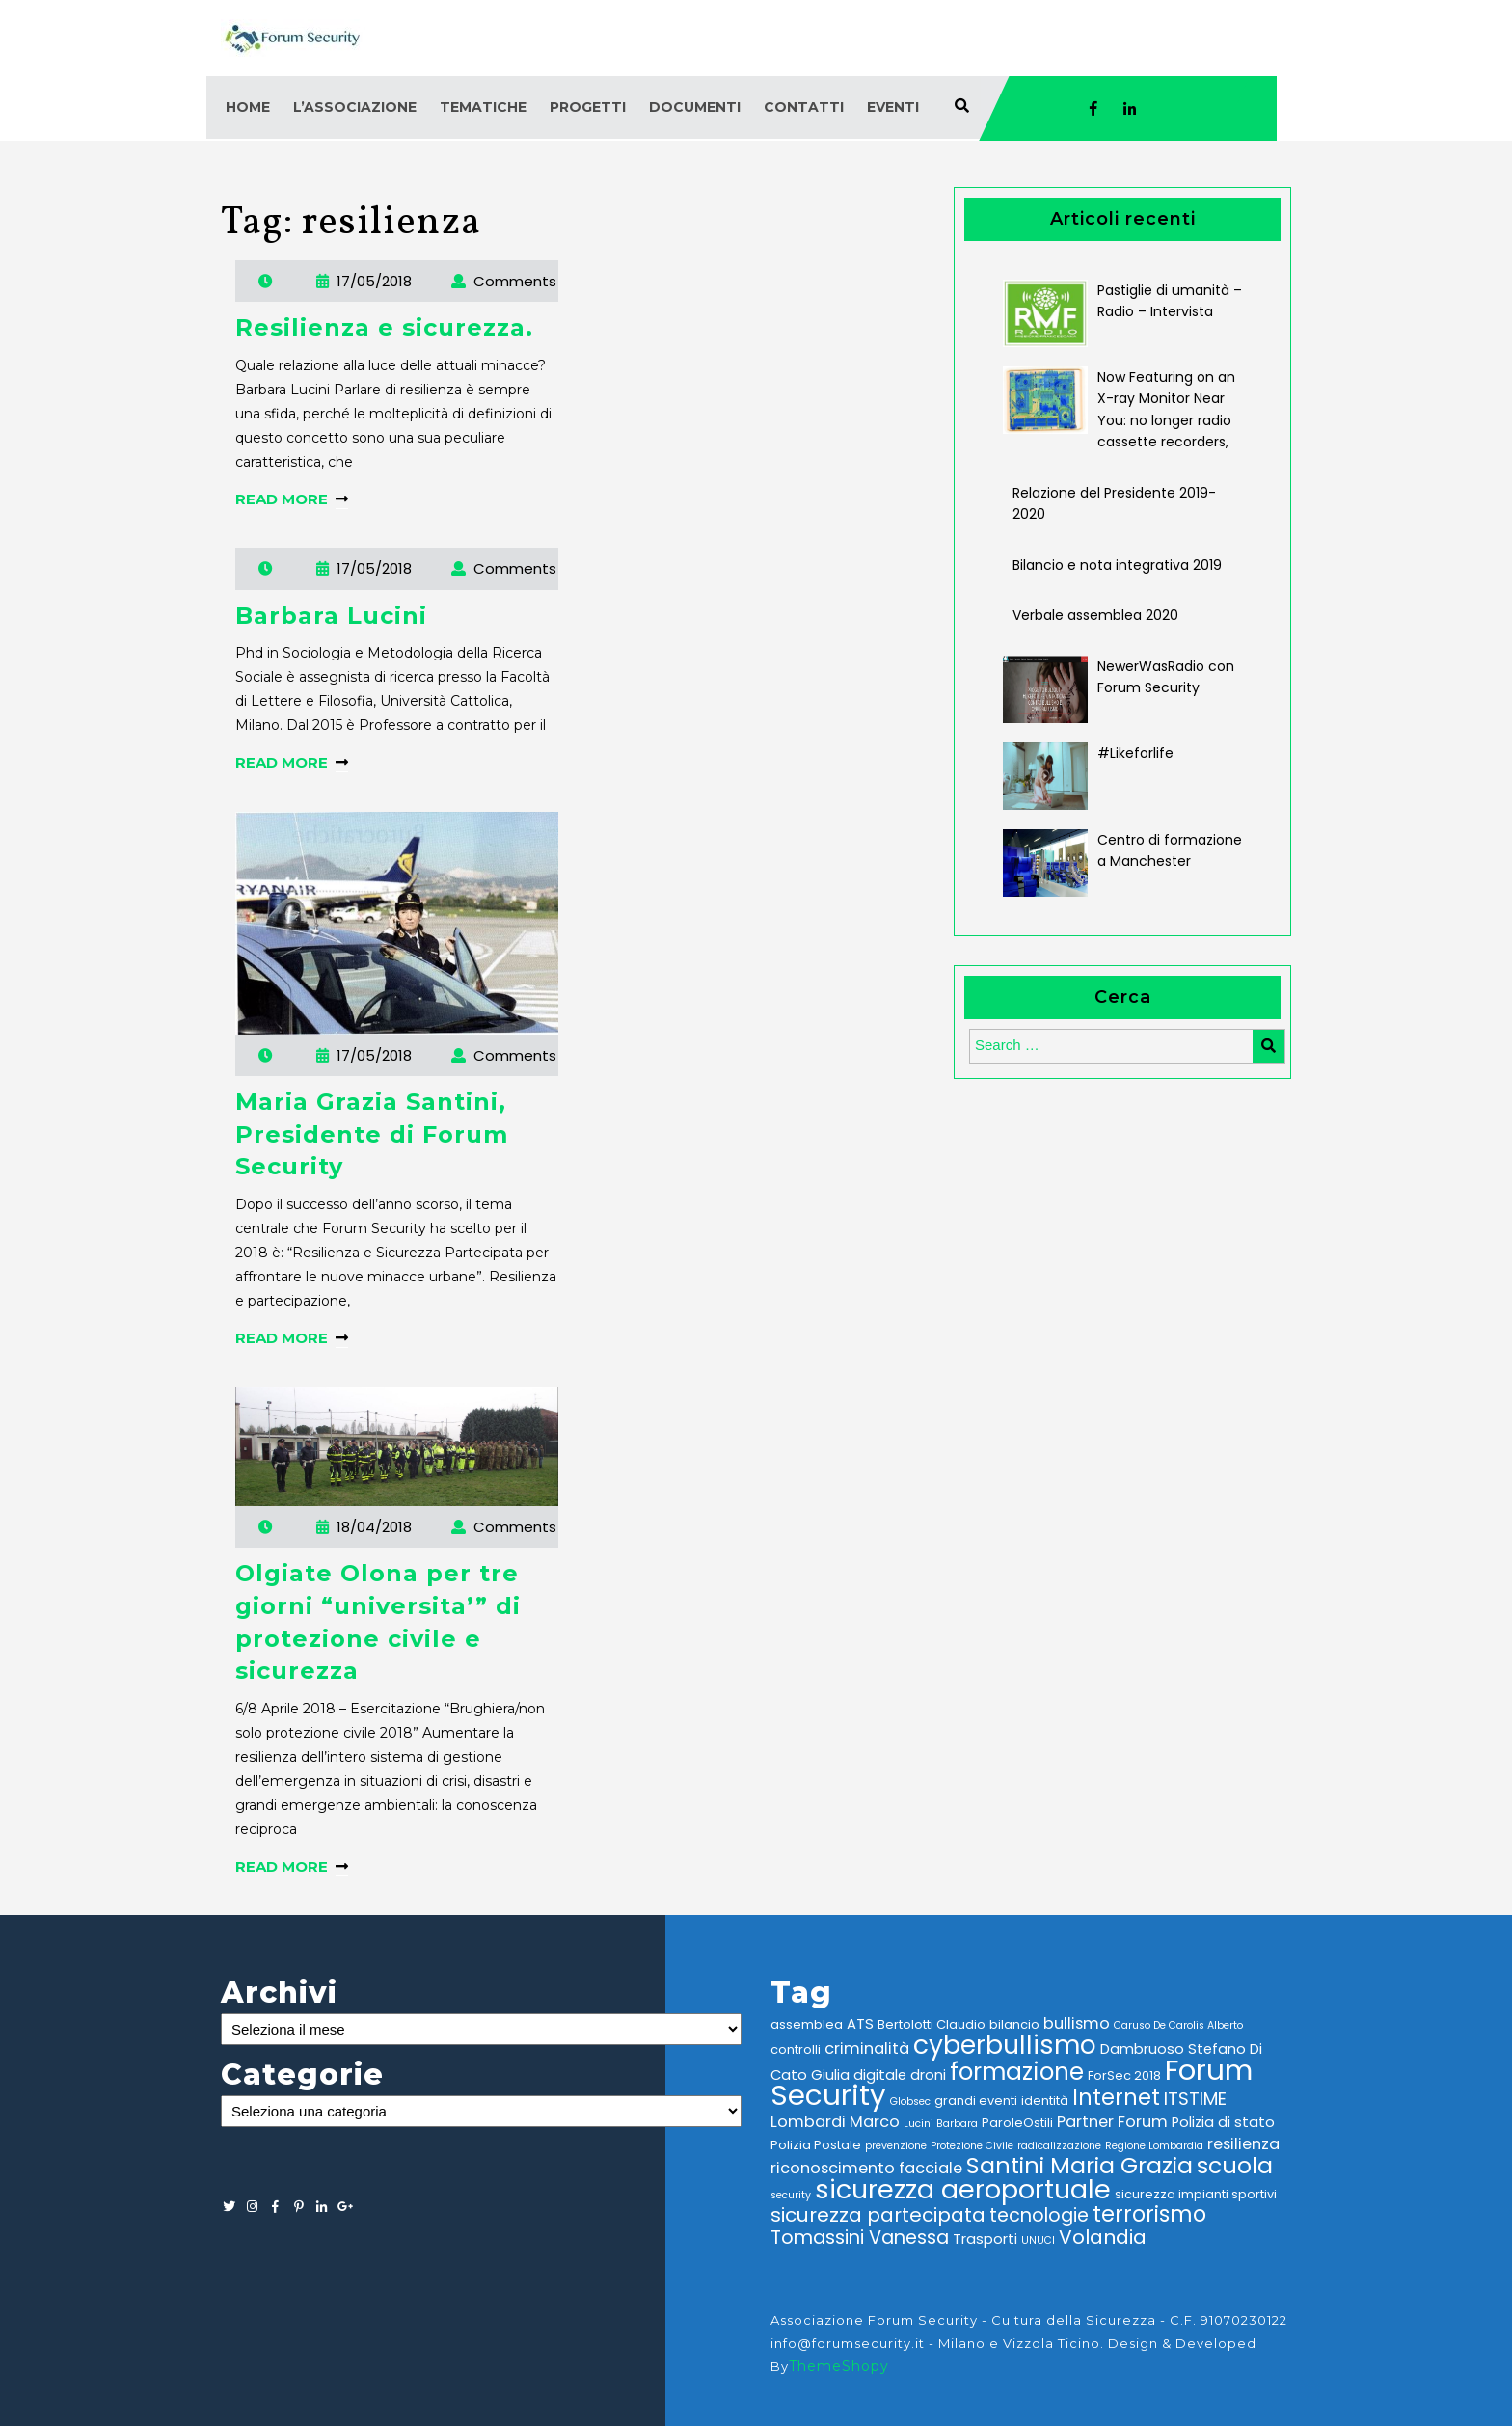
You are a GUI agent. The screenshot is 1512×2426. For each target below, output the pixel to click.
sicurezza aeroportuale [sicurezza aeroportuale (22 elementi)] (963, 2189)
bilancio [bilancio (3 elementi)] (1014, 2024)
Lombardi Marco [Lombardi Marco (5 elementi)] (835, 2122)
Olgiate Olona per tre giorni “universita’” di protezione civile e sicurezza (378, 1622)
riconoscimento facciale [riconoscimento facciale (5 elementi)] (866, 2168)
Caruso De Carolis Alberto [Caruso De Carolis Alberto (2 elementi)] (1178, 2025)
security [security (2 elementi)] (790, 2195)
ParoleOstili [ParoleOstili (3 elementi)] (1017, 2123)
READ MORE (291, 499)
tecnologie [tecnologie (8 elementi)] (1039, 2215)
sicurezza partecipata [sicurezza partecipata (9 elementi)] (878, 2214)
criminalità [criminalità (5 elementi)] (866, 2048)
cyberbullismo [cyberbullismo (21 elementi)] (1004, 2044)
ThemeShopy (839, 2366)
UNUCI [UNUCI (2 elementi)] (1038, 2240)
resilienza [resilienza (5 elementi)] (1243, 2144)
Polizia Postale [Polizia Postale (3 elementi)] (815, 2145)
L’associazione (355, 107)
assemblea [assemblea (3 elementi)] (806, 2024)
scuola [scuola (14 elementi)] (1235, 2165)
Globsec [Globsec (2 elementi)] (910, 2101)
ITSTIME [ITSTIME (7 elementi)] (1195, 2099)
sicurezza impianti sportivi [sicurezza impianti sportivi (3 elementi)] (1196, 2194)
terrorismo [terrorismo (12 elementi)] (1149, 2214)
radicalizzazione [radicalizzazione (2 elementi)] (1059, 2146)
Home (248, 107)
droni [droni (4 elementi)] (928, 2075)
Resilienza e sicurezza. (384, 327)
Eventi (893, 107)
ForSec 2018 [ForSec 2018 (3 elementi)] (1124, 2075)
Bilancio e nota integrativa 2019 (1117, 565)
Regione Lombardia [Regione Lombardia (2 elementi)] (1154, 2146)
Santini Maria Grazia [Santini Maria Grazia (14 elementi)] (1079, 2165)
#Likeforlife (1135, 753)
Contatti (804, 107)
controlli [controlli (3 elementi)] (795, 2049)
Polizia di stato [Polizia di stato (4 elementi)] (1223, 2122)
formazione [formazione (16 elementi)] (1017, 2072)
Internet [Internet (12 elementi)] (1116, 2098)
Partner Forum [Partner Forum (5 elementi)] (1112, 2122)
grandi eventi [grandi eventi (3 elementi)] (975, 2100)
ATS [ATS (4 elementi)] (860, 2024)
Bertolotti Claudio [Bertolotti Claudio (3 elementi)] (932, 2024)
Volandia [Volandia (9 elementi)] (1103, 2237)
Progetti (588, 107)
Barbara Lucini (331, 616)
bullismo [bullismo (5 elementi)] (1076, 2023)
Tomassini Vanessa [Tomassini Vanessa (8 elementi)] (859, 2237)
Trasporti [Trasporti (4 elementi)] (985, 2239)
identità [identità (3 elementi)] (1044, 2100)
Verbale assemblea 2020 (1095, 615)
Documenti (695, 107)
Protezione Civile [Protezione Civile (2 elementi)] (972, 2146)
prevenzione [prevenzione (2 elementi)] (896, 2146)
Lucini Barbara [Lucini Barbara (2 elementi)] (941, 2123)
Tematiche (483, 107)
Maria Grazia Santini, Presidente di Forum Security (371, 1134)
